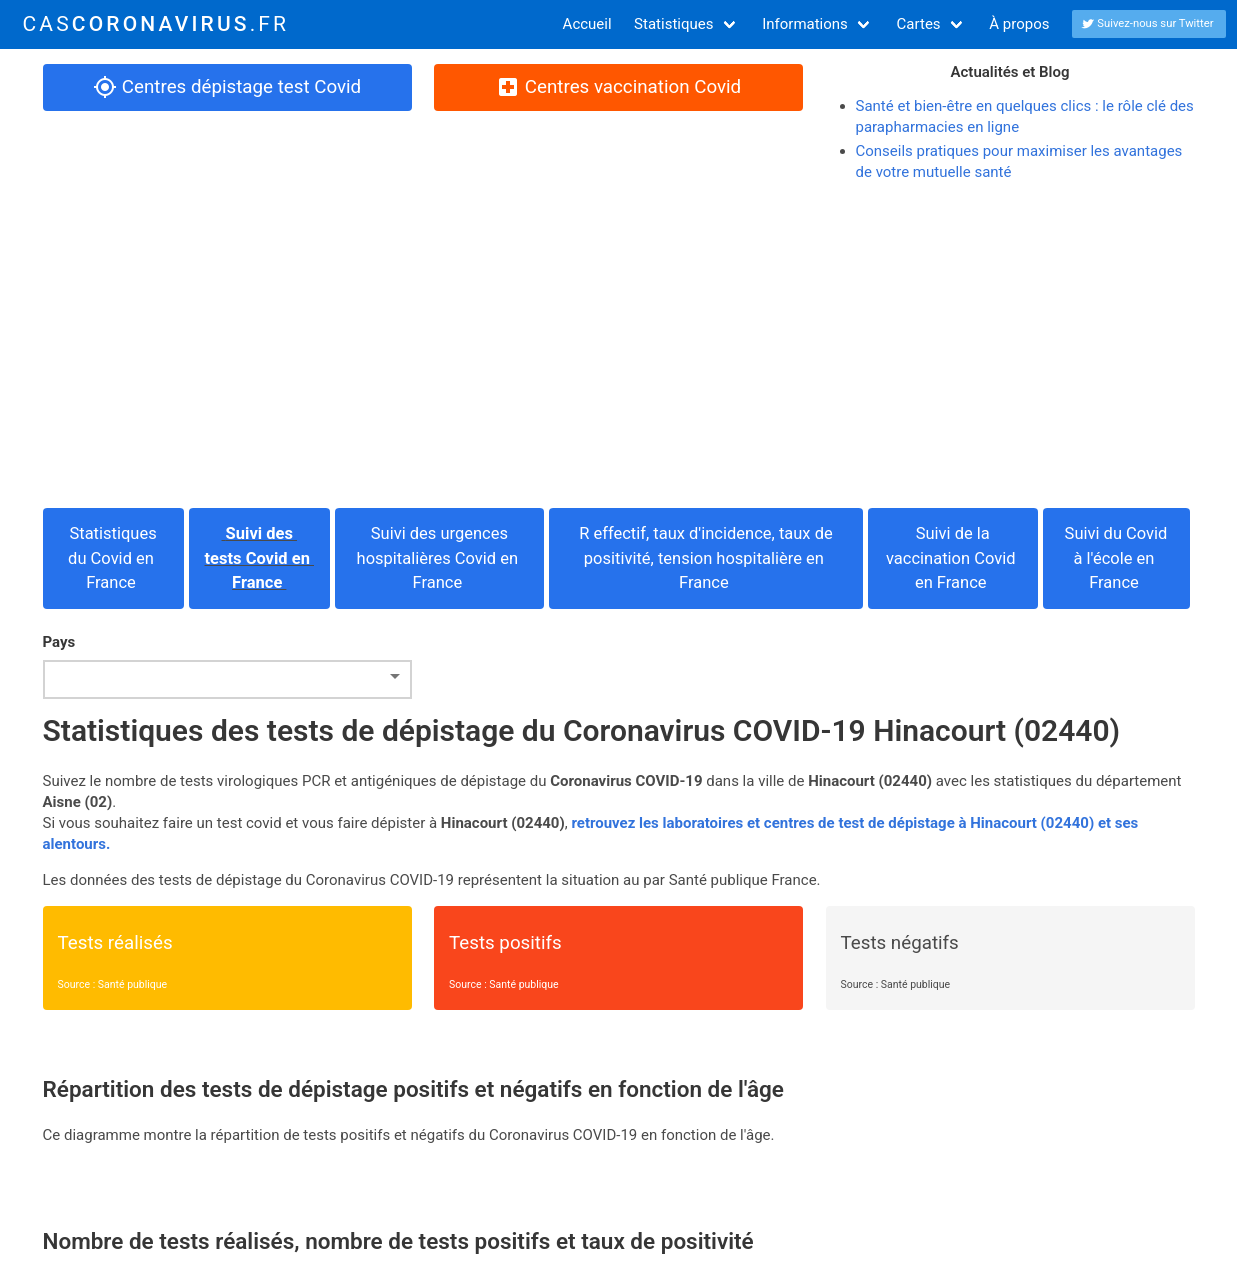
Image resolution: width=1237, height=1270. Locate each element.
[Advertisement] (619, 346)
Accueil (587, 24)
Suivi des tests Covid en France (260, 558)
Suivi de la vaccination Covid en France (953, 558)
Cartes (919, 24)
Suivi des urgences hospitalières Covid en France (440, 558)
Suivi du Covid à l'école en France (1116, 558)
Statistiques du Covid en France (112, 558)
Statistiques (673, 24)
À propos (1019, 24)
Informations (805, 24)
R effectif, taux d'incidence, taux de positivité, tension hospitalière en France (706, 558)
